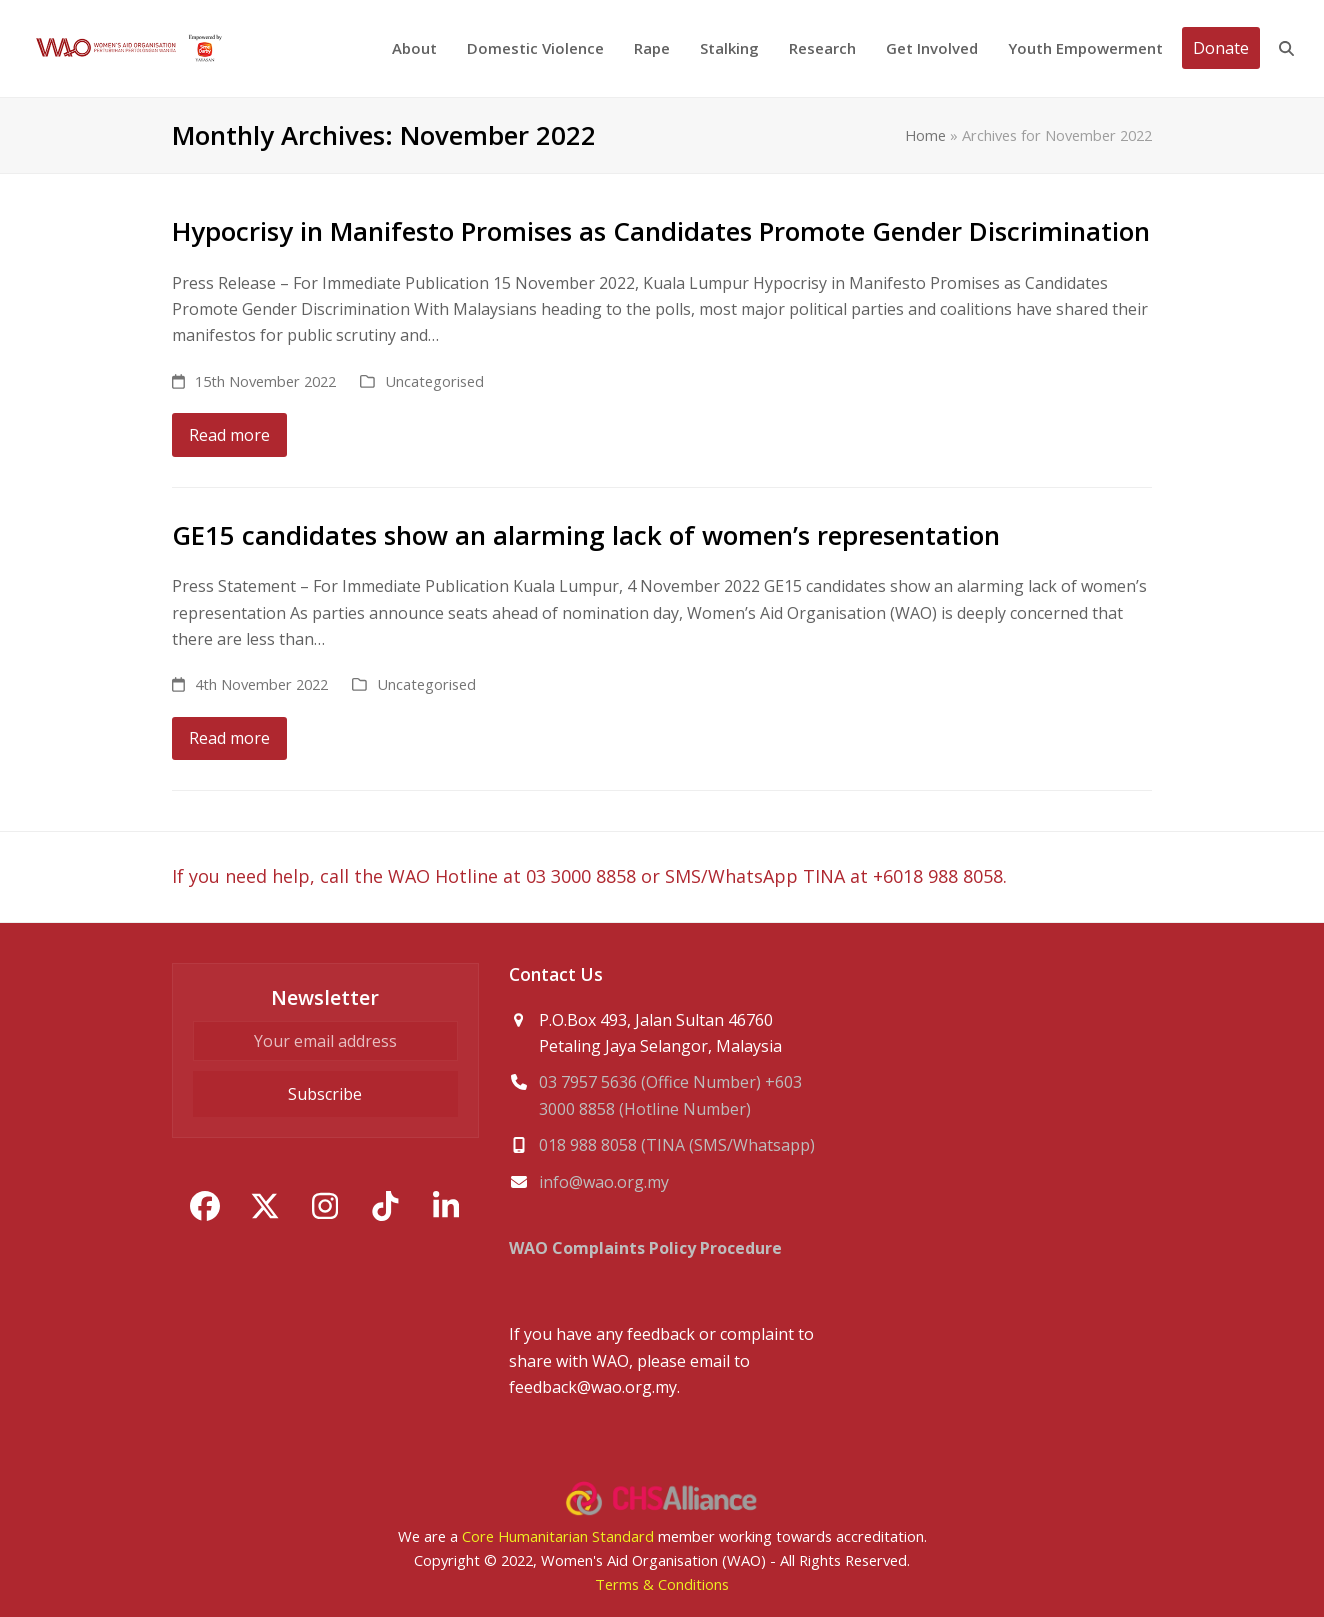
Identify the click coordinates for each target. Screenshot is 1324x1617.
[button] (1286, 48)
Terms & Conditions (662, 1584)
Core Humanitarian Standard (558, 1536)
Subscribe (325, 1094)
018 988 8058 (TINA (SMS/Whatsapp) (677, 1145)
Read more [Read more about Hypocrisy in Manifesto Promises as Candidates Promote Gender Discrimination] (229, 435)
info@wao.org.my (604, 1182)
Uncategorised (434, 381)
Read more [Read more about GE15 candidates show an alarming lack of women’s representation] (229, 738)
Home (925, 135)
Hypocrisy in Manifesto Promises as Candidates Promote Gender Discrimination (661, 231)
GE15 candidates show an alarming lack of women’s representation (586, 535)
